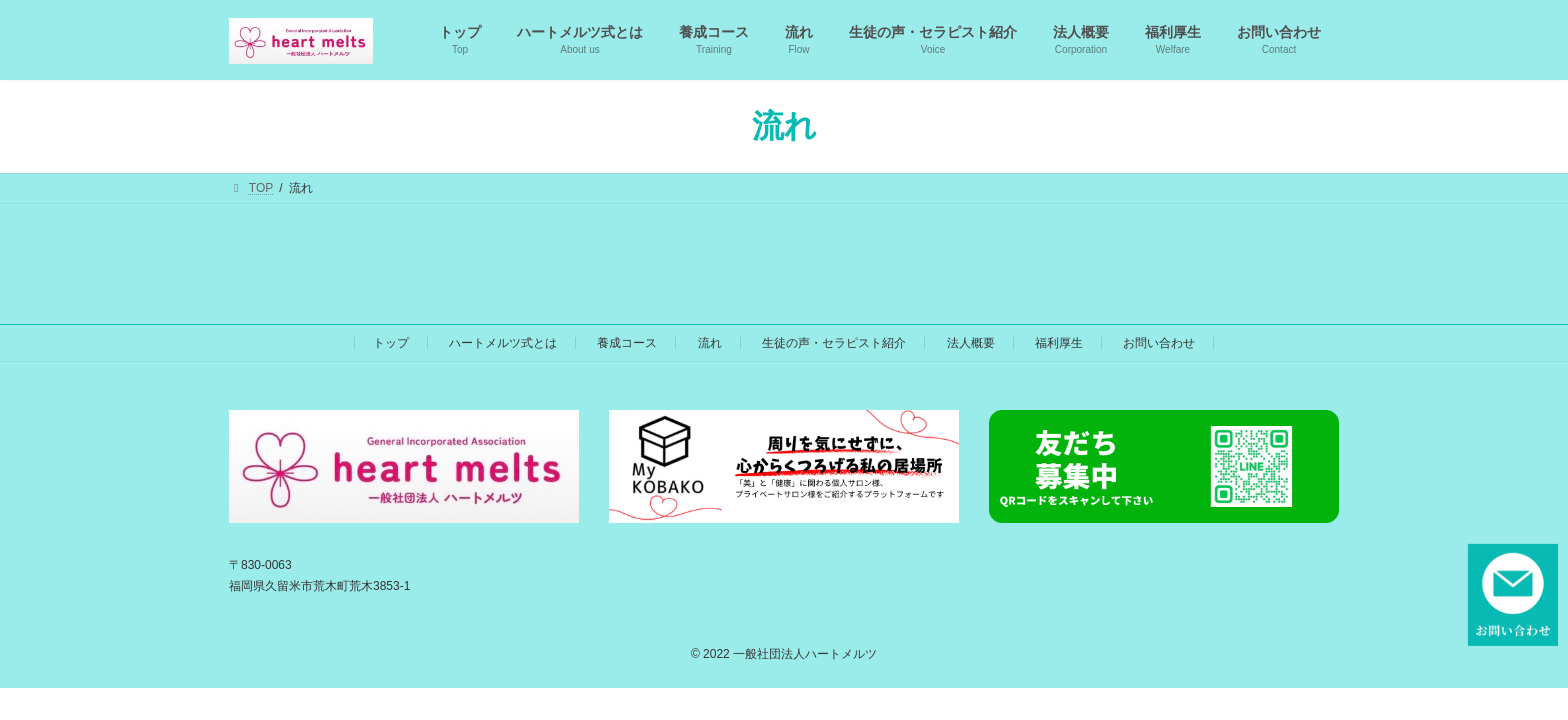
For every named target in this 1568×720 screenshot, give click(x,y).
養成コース (627, 343)
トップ (391, 343)
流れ (710, 343)
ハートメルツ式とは (503, 343)
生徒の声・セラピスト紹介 (834, 343)
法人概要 (971, 343)
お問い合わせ (1159, 343)
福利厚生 (1059, 343)
